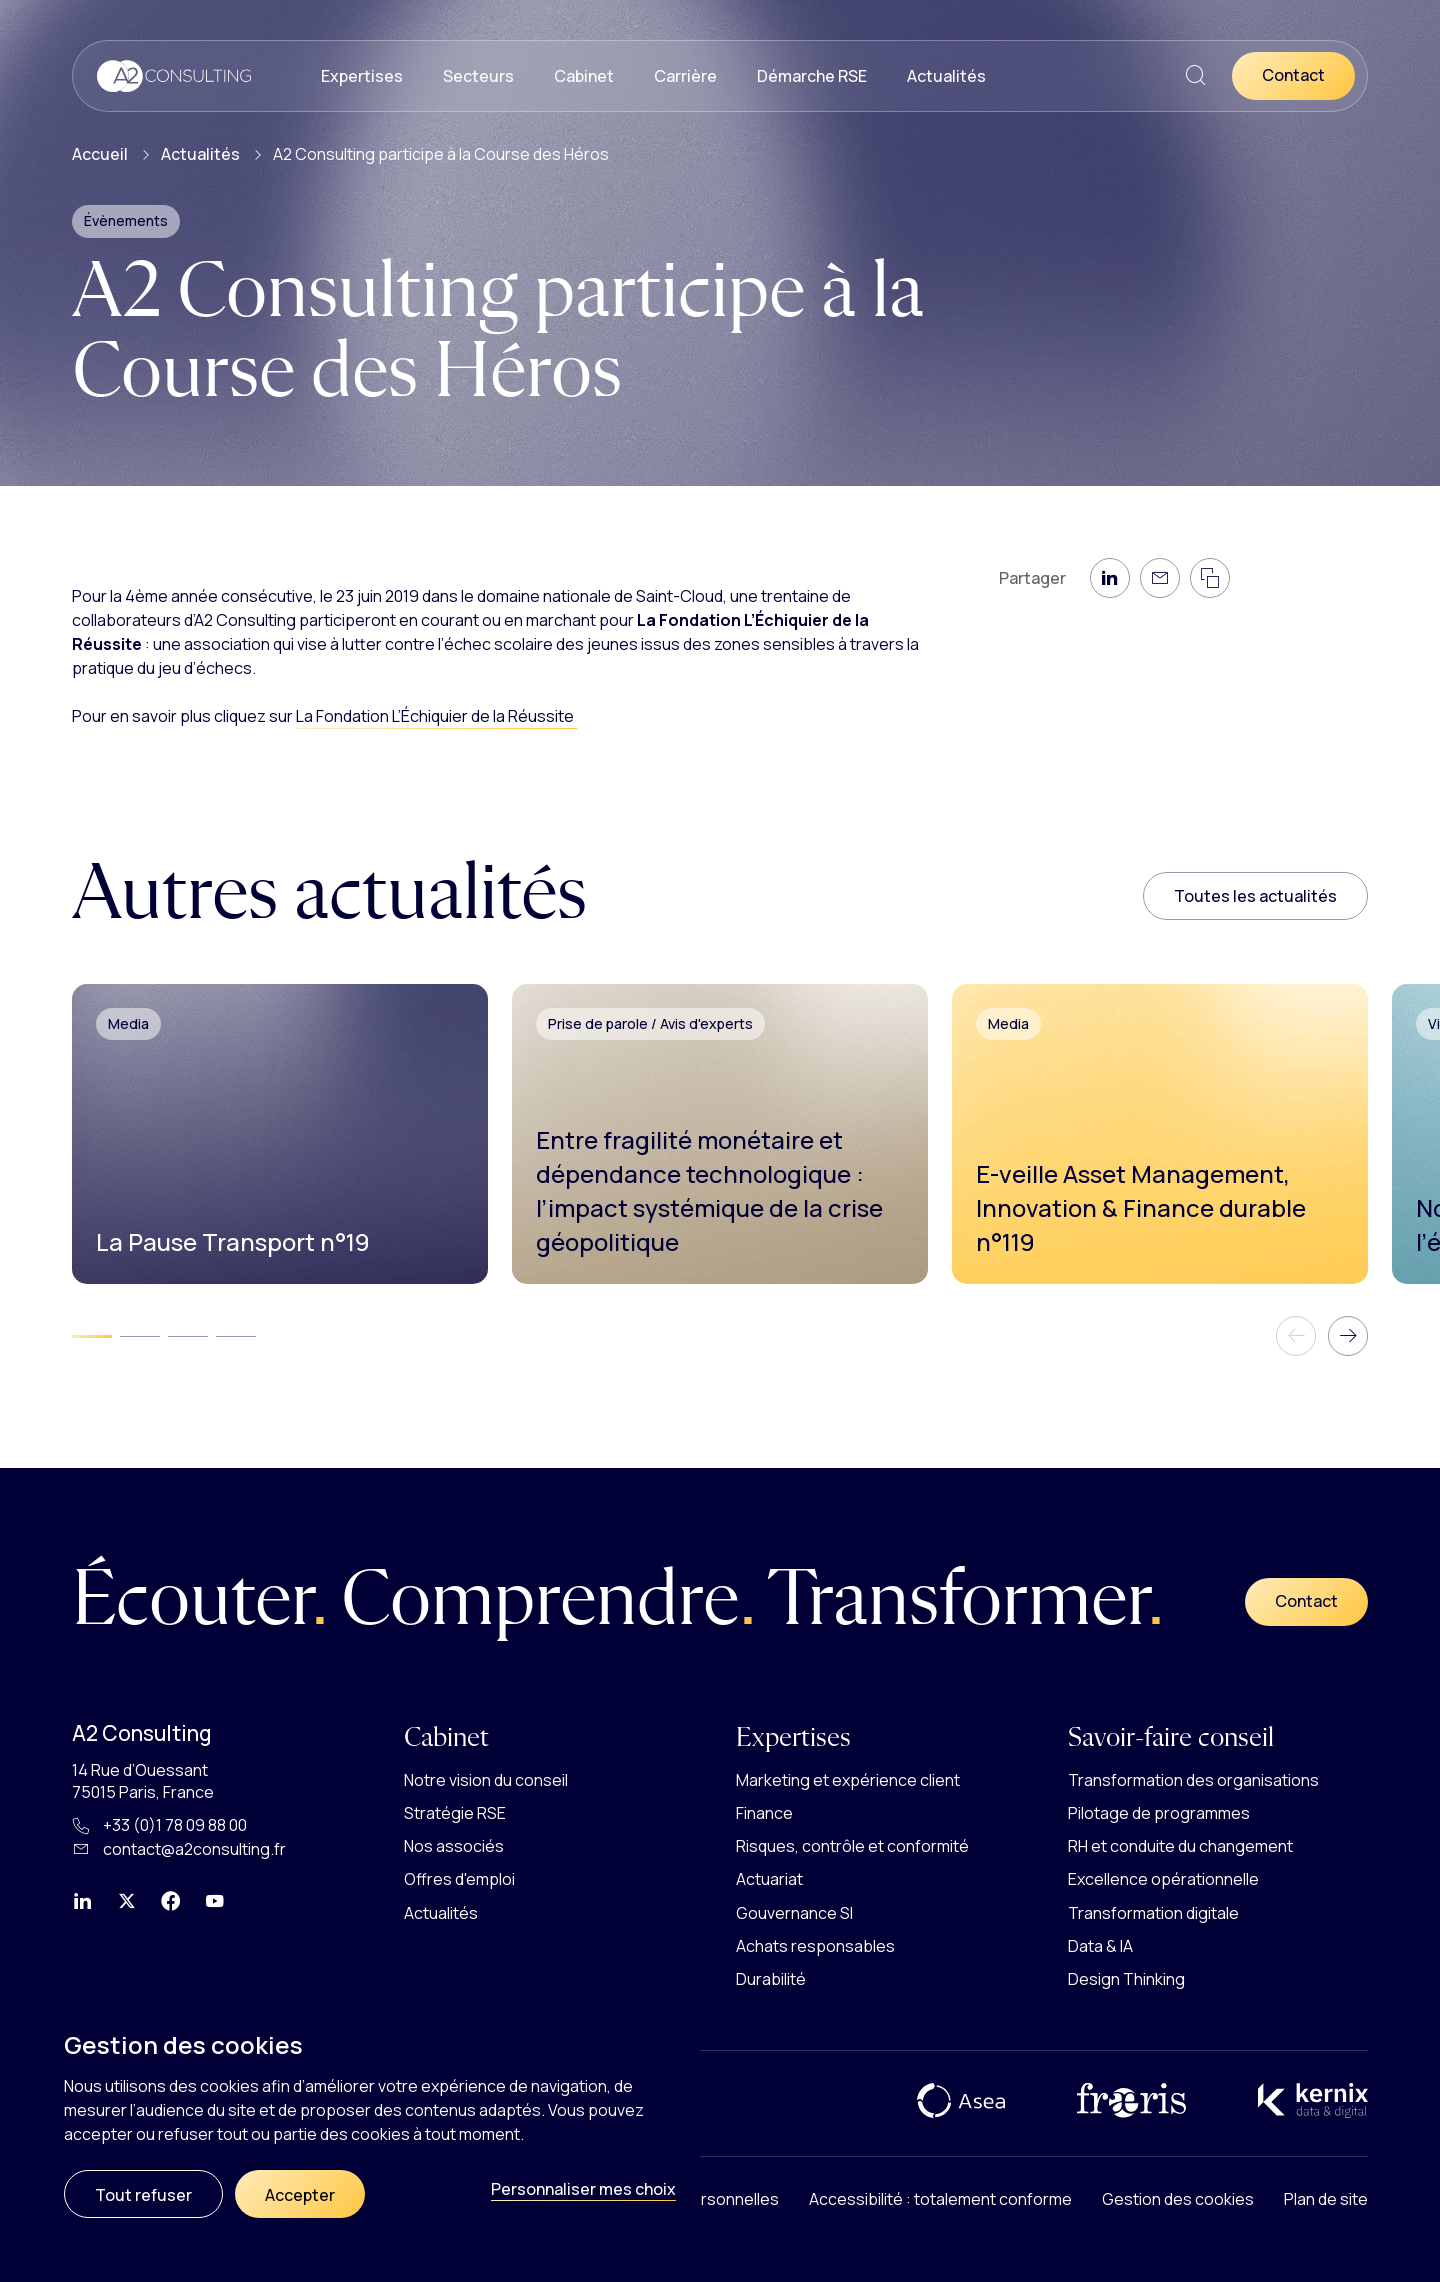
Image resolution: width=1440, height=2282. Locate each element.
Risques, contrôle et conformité (852, 1846)
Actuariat (769, 1879)
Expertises (362, 76)
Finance (764, 1813)
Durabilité (771, 1979)
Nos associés (454, 1846)
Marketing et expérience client (848, 1780)
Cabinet (584, 76)
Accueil (100, 154)
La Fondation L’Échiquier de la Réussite (436, 716)
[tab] (92, 1336)
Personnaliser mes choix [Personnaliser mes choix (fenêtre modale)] (583, 2189)
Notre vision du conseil (486, 1780)
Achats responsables (815, 1946)
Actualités (946, 76)
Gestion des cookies (1178, 2199)
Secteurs (478, 76)
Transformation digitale (1153, 1913)
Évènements (126, 220)
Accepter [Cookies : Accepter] (300, 2195)
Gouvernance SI (794, 1913)
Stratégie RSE (455, 1813)
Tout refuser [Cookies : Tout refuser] (143, 2195)
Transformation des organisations (1193, 1780)
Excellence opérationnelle (1163, 1879)
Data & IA (1100, 1946)
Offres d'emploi (459, 1879)
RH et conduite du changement (1180, 1846)
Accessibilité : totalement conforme (940, 2199)
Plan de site (1326, 2199)
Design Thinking (1126, 1979)
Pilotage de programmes (1159, 1813)
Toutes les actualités (1255, 896)
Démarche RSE (812, 76)
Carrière (685, 76)
